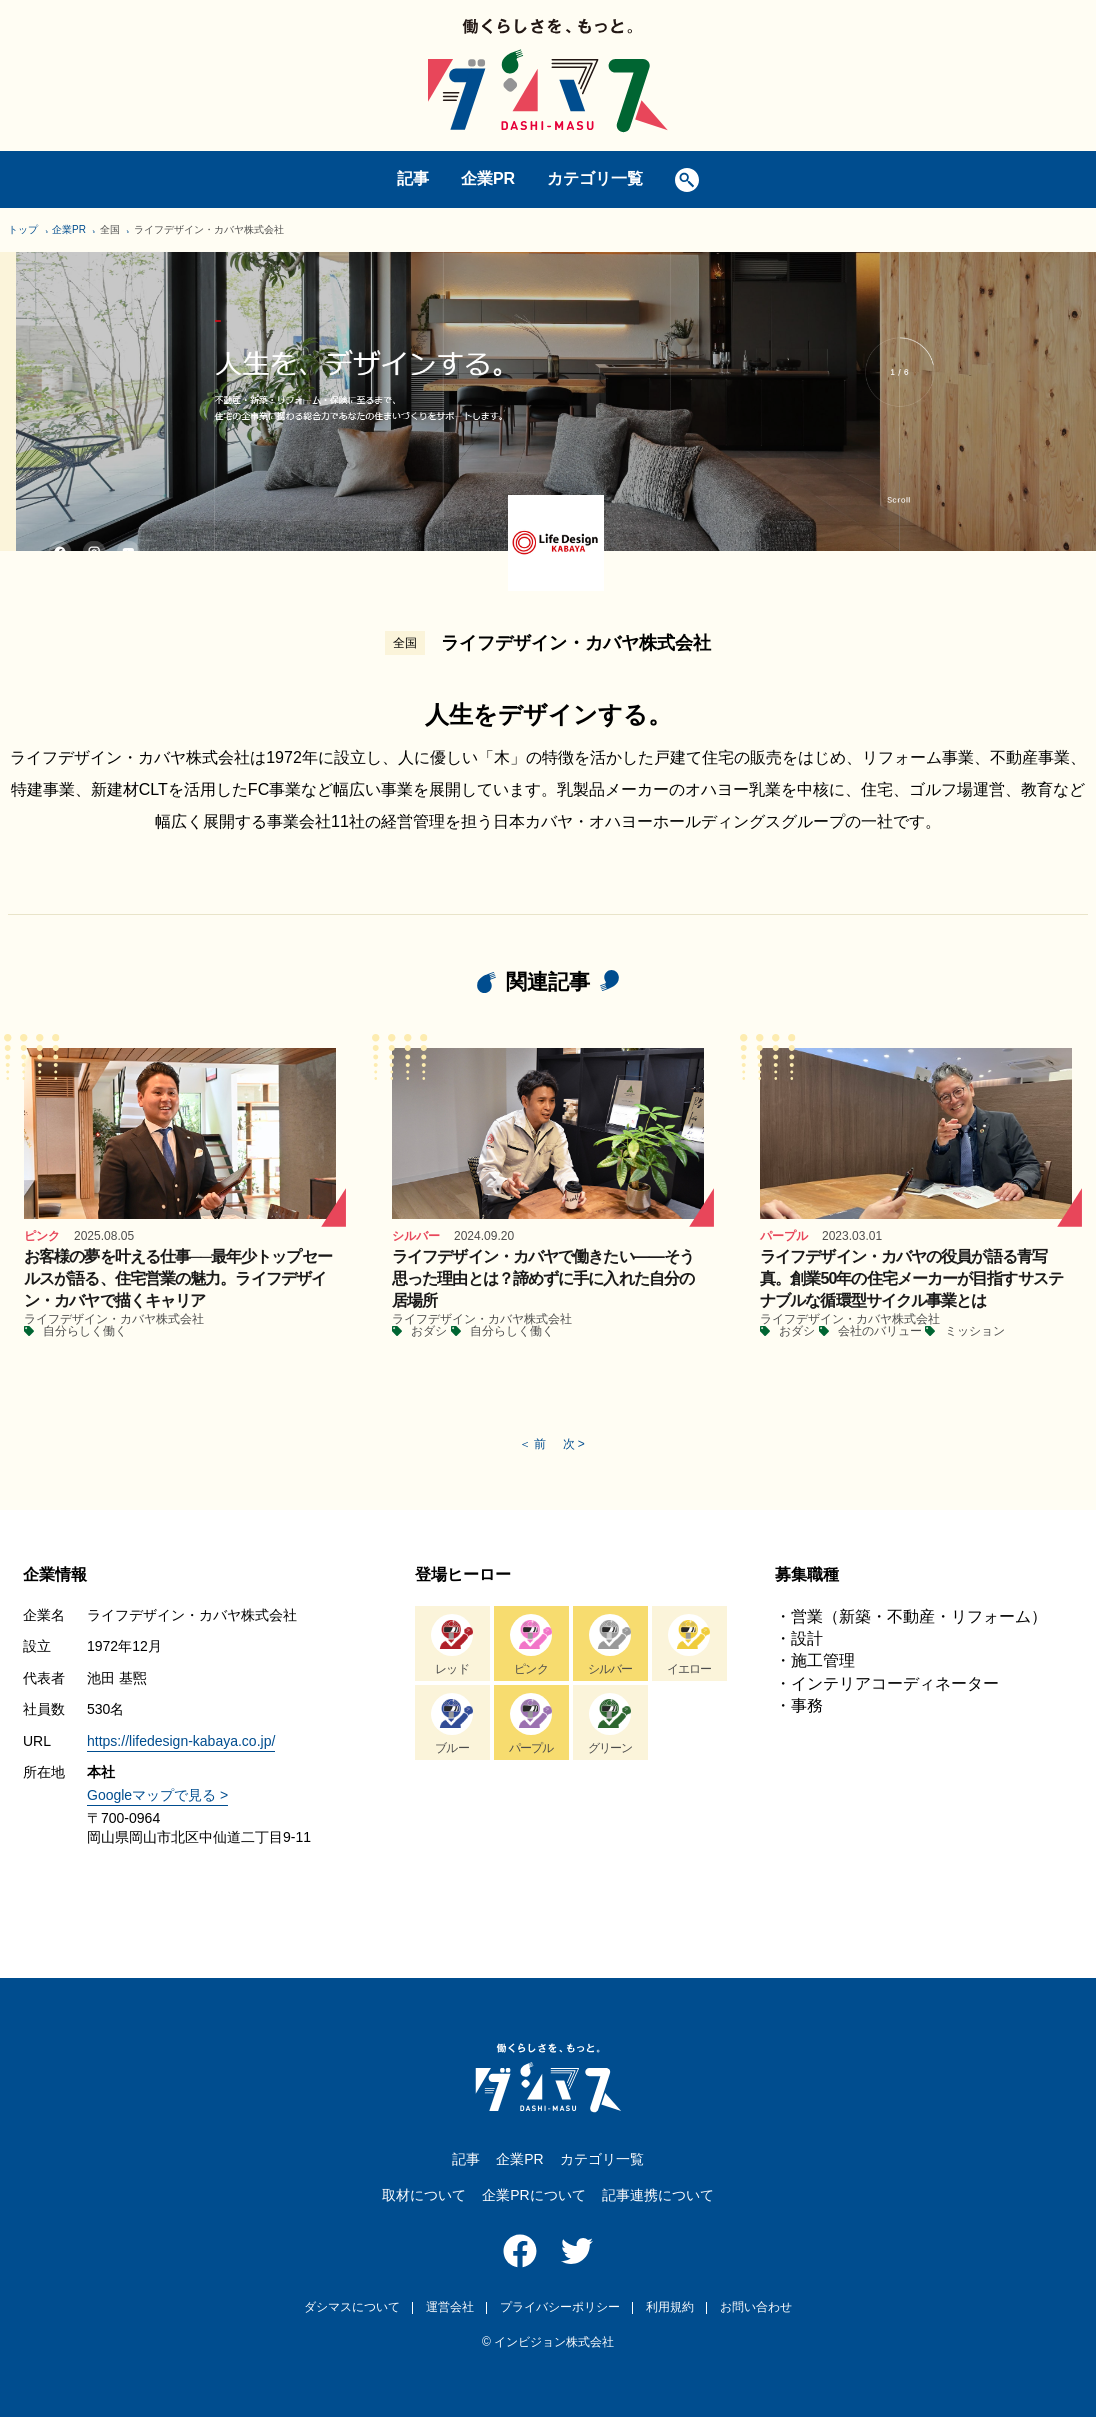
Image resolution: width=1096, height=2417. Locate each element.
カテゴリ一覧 (595, 178)
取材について (424, 2195)
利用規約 (670, 2307)
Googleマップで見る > (157, 1795)
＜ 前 (532, 1444)
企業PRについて (533, 2195)
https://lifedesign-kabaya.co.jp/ (181, 1741)
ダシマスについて (352, 2307)
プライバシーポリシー (560, 2307)
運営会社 (450, 2307)
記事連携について (658, 2195)
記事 (413, 178)
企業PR (488, 178)
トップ (23, 229)
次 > (574, 1444)
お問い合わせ (756, 2307)
